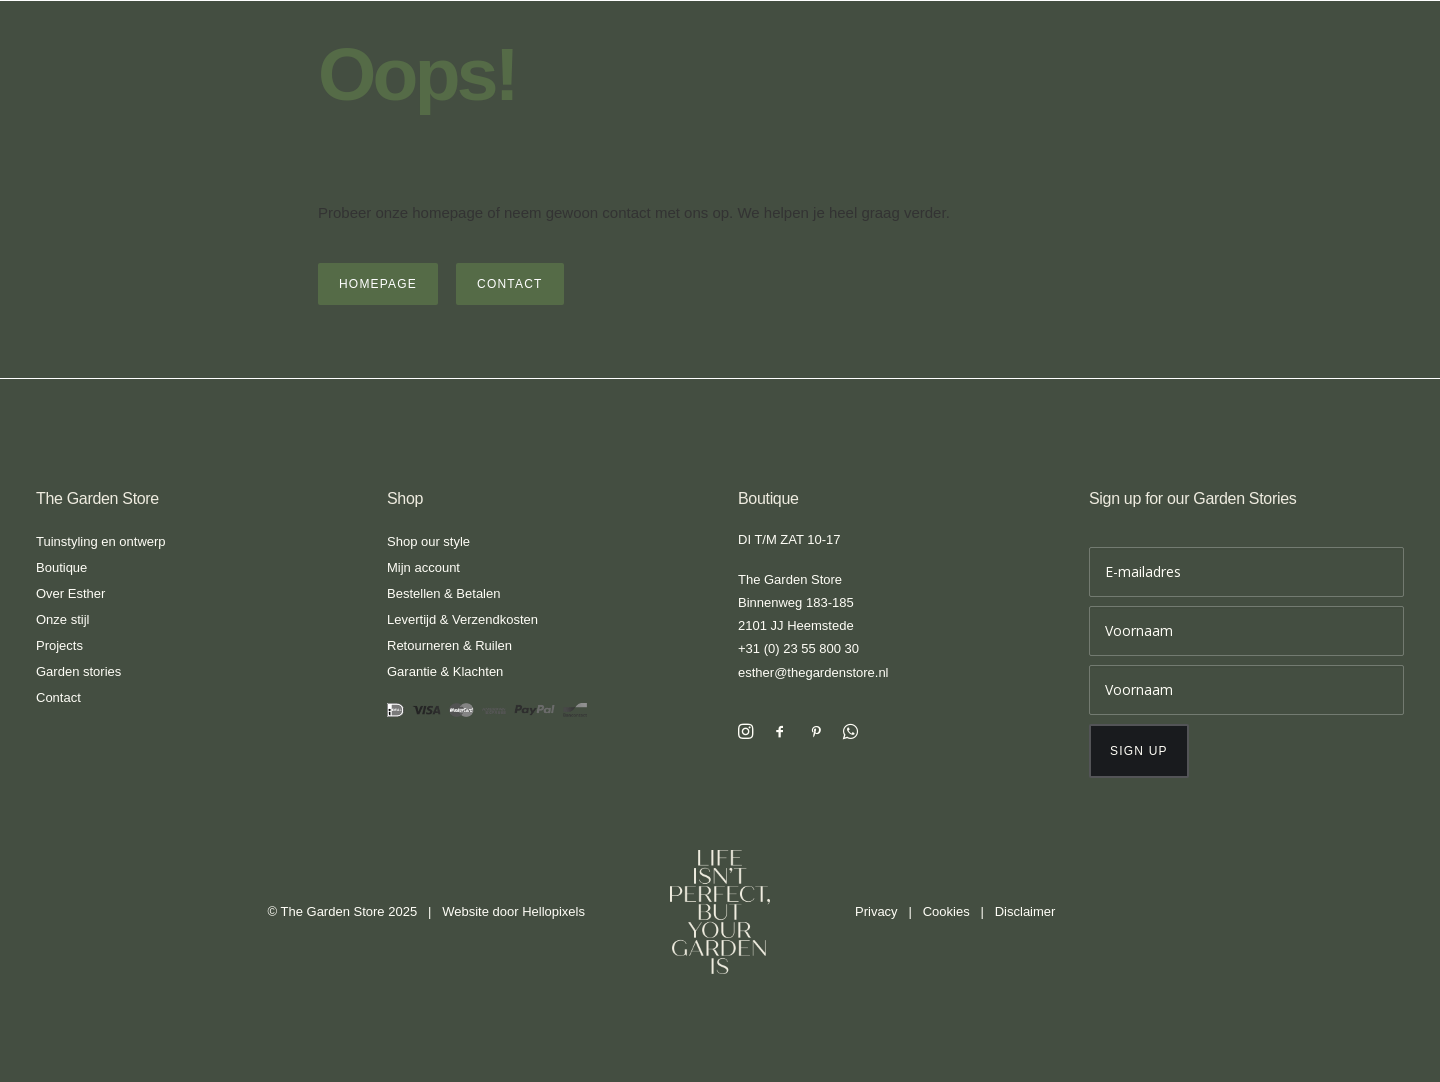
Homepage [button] (378, 284)
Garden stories (78, 671)
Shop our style (428, 541)
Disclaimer (1025, 911)
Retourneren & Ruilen (449, 645)
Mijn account (423, 567)
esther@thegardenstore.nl (813, 672)
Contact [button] (510, 284)
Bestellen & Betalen (443, 593)
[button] (745, 733)
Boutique (61, 567)
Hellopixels (553, 911)
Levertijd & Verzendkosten (462, 619)
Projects (59, 645)
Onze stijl (62, 619)
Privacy (876, 911)
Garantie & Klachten (445, 671)
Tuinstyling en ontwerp (101, 541)
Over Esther (70, 593)
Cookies (946, 911)
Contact (58, 697)
